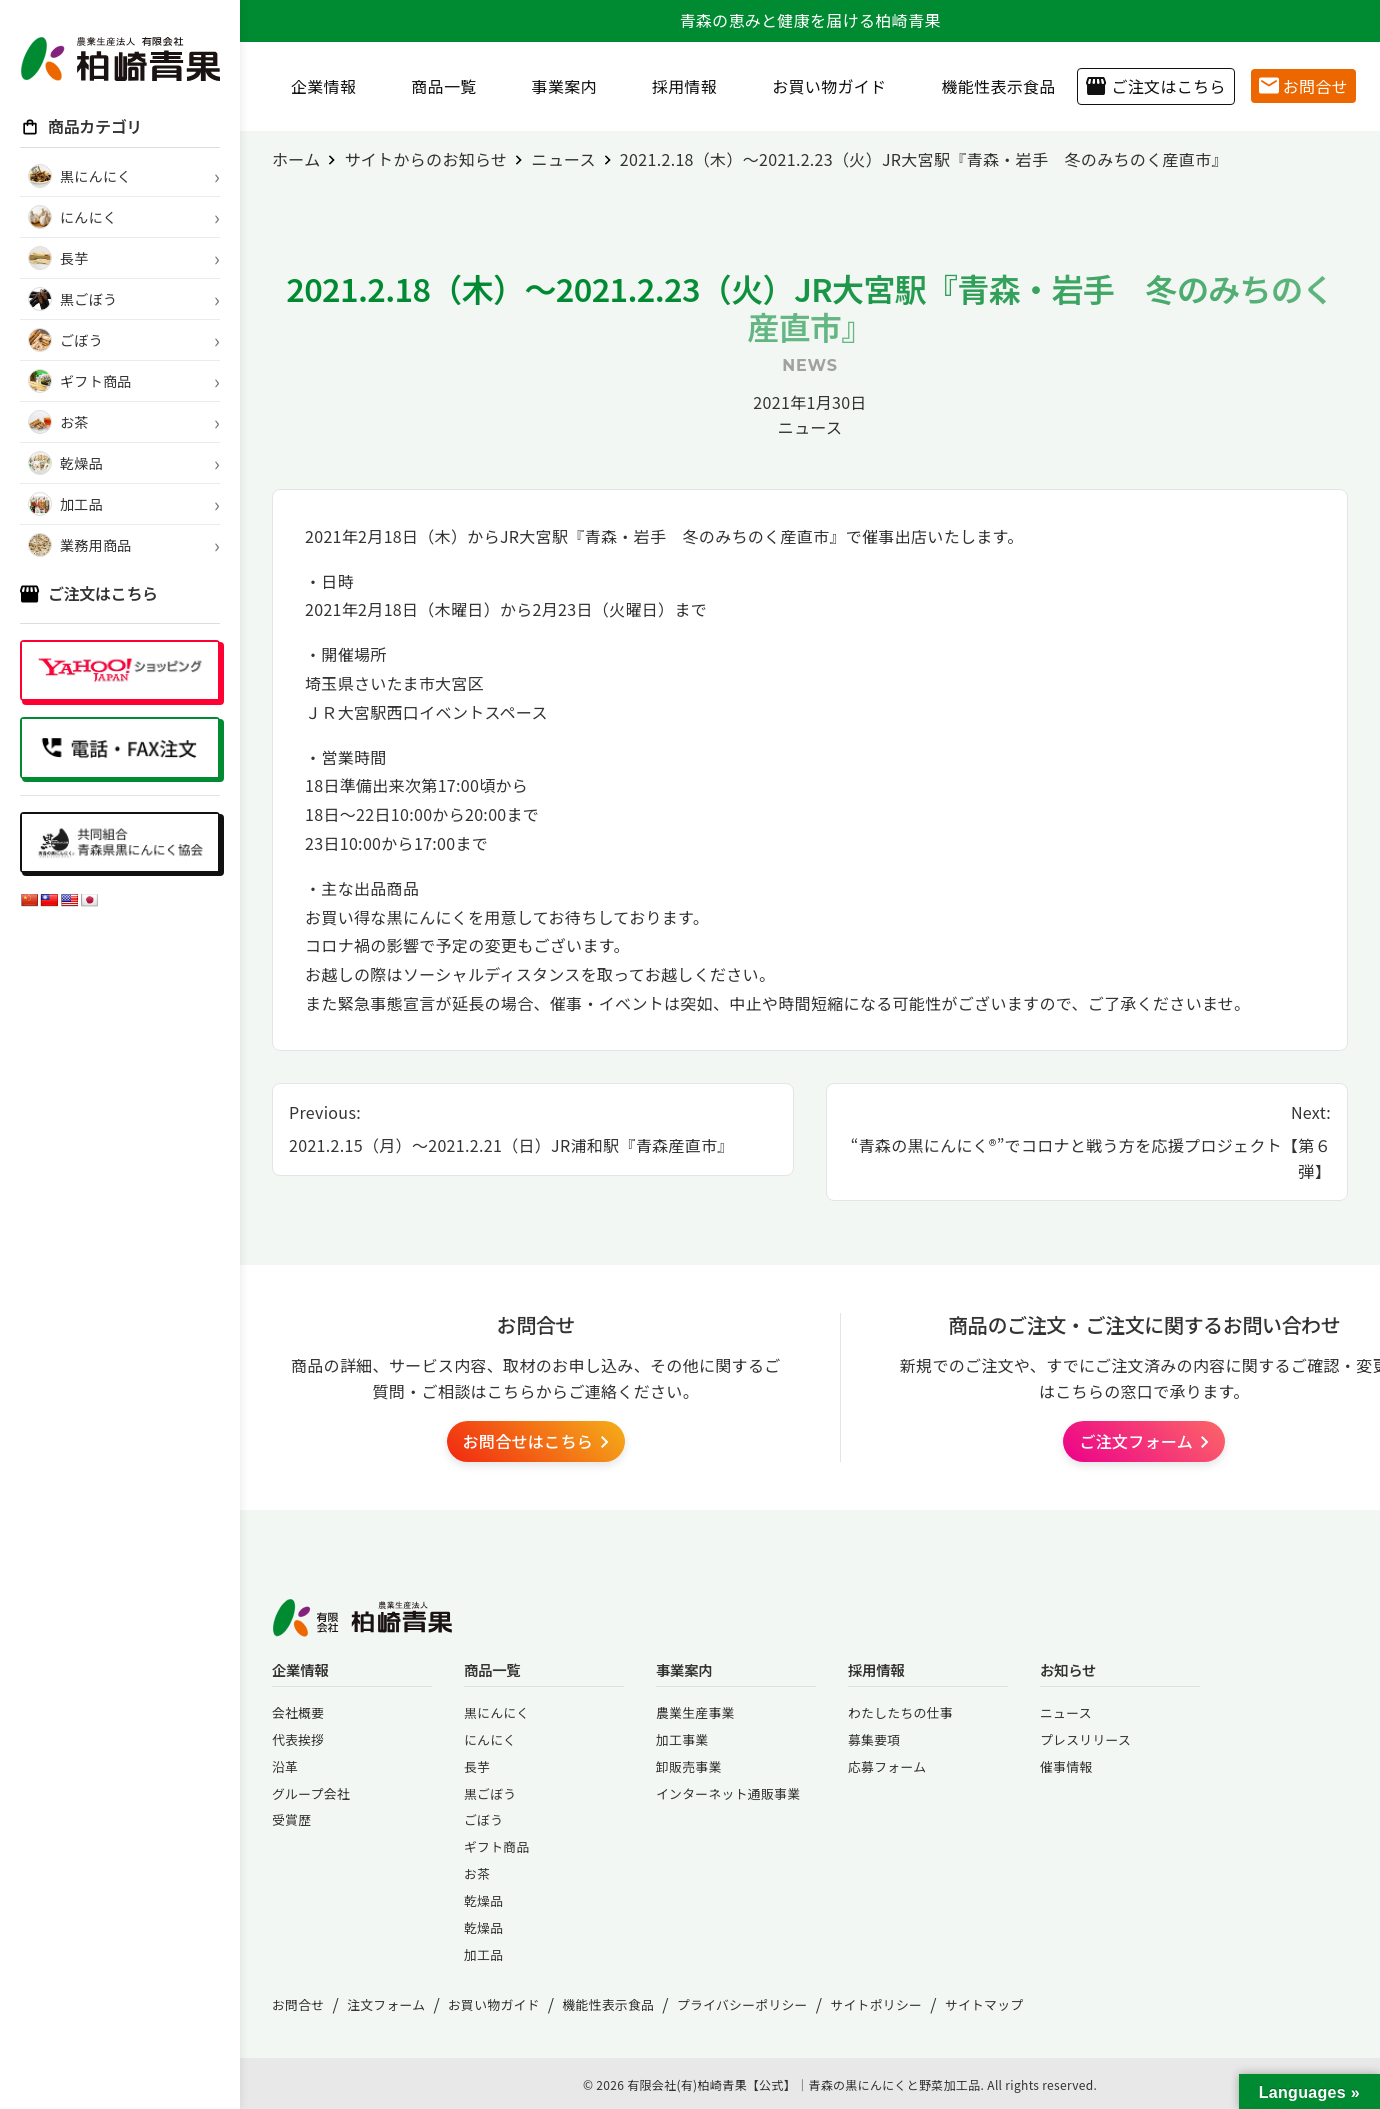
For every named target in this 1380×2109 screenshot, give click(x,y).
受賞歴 (291, 1819)
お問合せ (1303, 86)
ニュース (810, 427)
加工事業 (682, 1739)
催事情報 (1066, 1766)
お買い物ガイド (821, 86)
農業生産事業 (695, 1712)
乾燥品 (483, 1900)
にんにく (490, 1739)
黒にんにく (496, 1712)
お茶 (477, 1873)
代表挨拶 (298, 1739)
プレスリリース (1085, 1739)
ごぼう (483, 1819)
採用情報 (677, 86)
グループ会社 (311, 1793)
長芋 (477, 1766)
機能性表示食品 (990, 86)
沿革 (285, 1766)
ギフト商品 (497, 1846)
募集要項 (874, 1739)
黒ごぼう (490, 1793)
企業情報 (316, 86)
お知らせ (1068, 1669)
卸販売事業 (689, 1766)
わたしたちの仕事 (900, 1712)
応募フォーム (887, 1766)
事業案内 (557, 86)
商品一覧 (436, 86)
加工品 (483, 1954)
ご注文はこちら (1155, 86)
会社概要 (298, 1712)
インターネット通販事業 (728, 1793)
